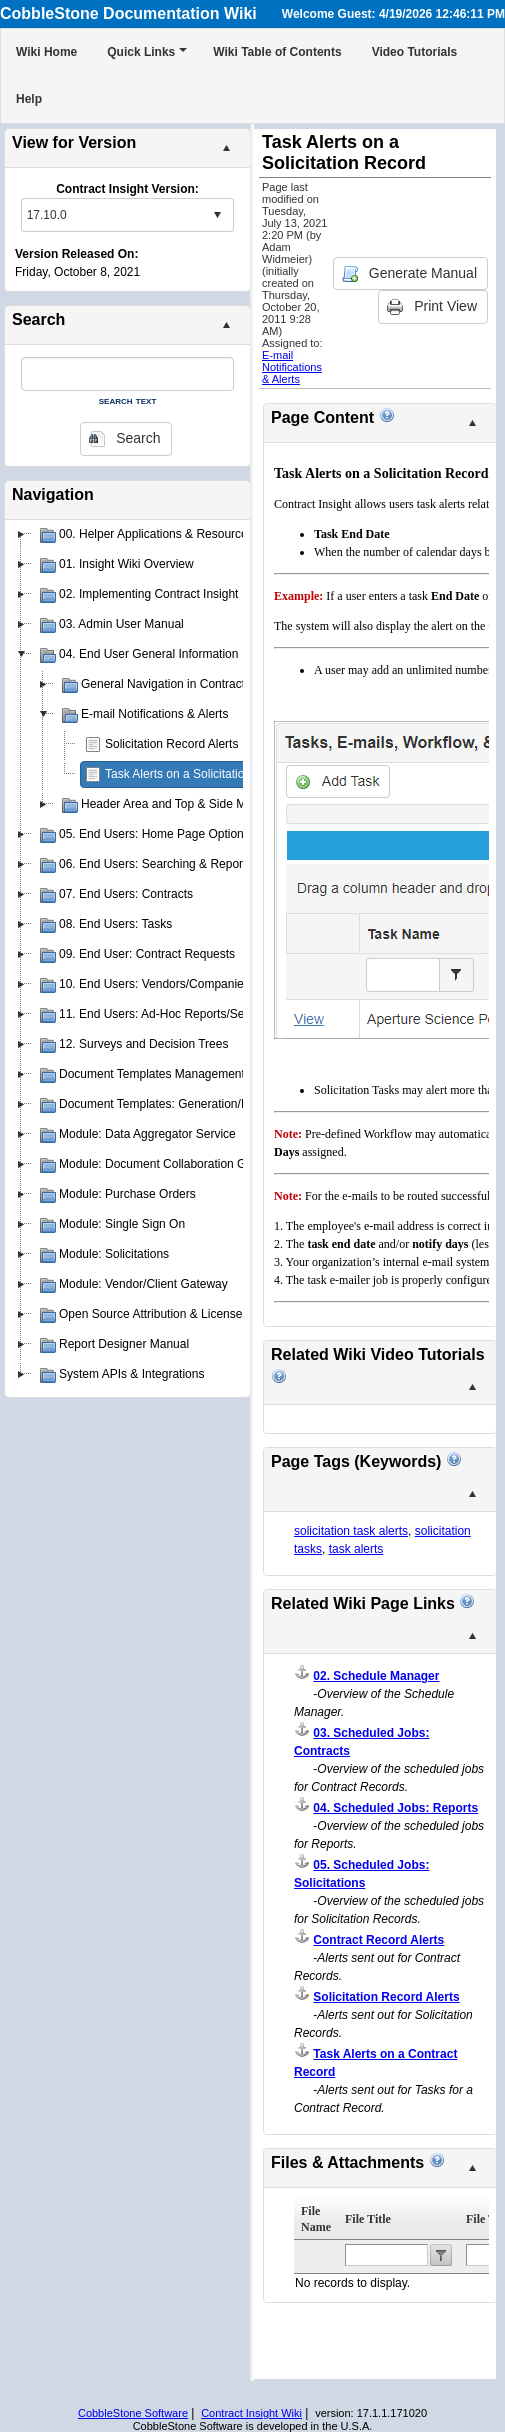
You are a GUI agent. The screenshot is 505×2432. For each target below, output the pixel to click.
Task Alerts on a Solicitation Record (199, 774)
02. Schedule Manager (376, 1676)
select (217, 215)
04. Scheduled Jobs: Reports (395, 1808)
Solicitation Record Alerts (171, 744)
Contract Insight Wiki (251, 2413)
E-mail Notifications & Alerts (292, 367)
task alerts (356, 1549)
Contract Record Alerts (378, 1940)
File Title (368, 2219)
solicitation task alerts (351, 1531)
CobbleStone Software (133, 2413)
